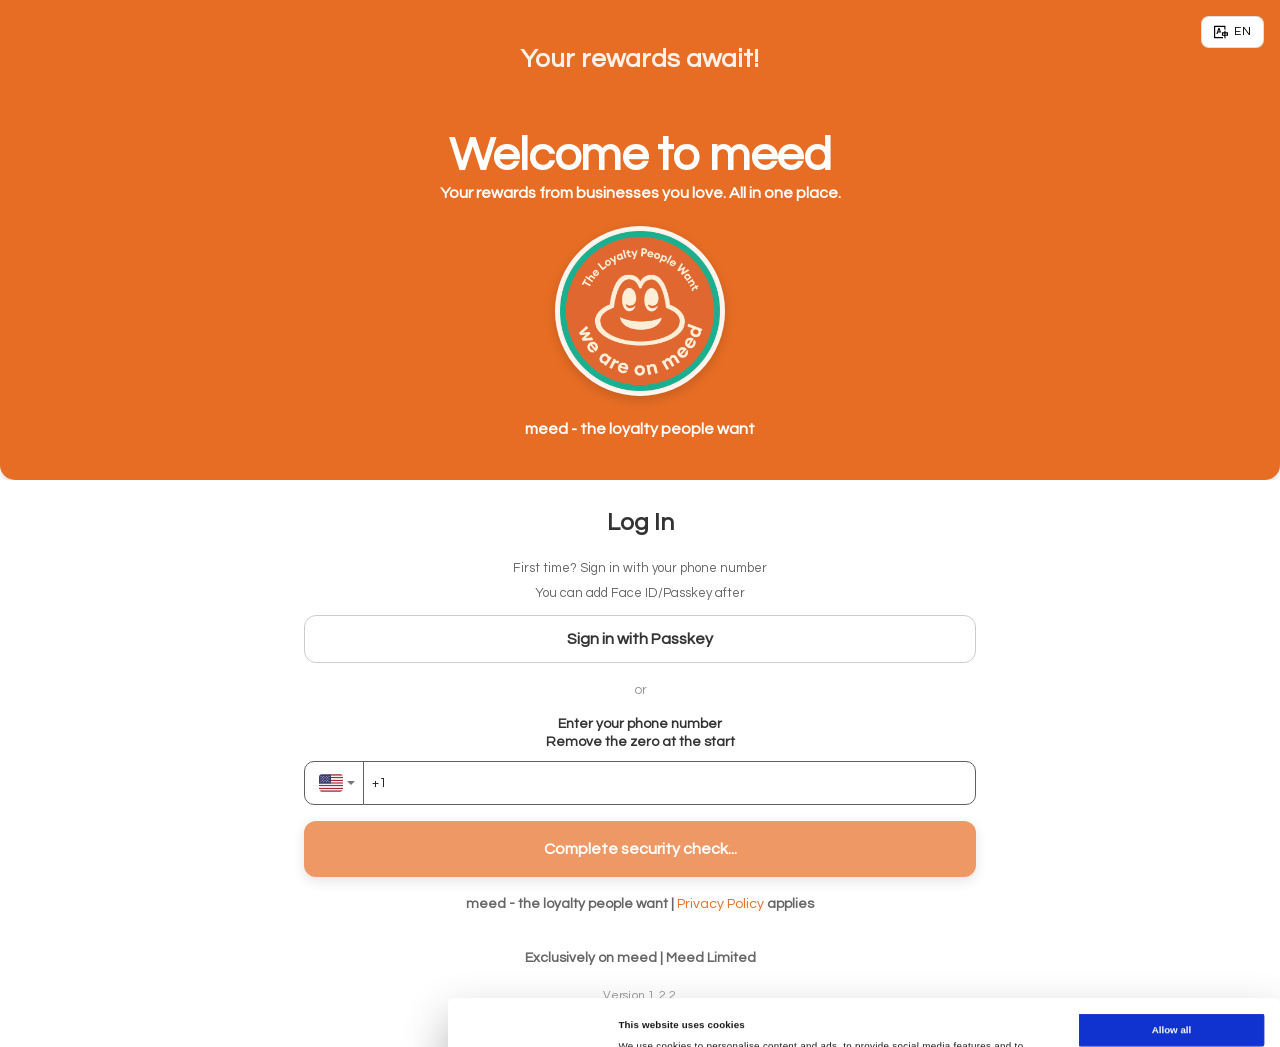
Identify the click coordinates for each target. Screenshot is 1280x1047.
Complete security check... (640, 849)
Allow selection (1171, 977)
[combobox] (334, 783)
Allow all (1172, 939)
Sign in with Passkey (640, 639)
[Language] (1232, 32)
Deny (1172, 1015)
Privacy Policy (720, 904)
